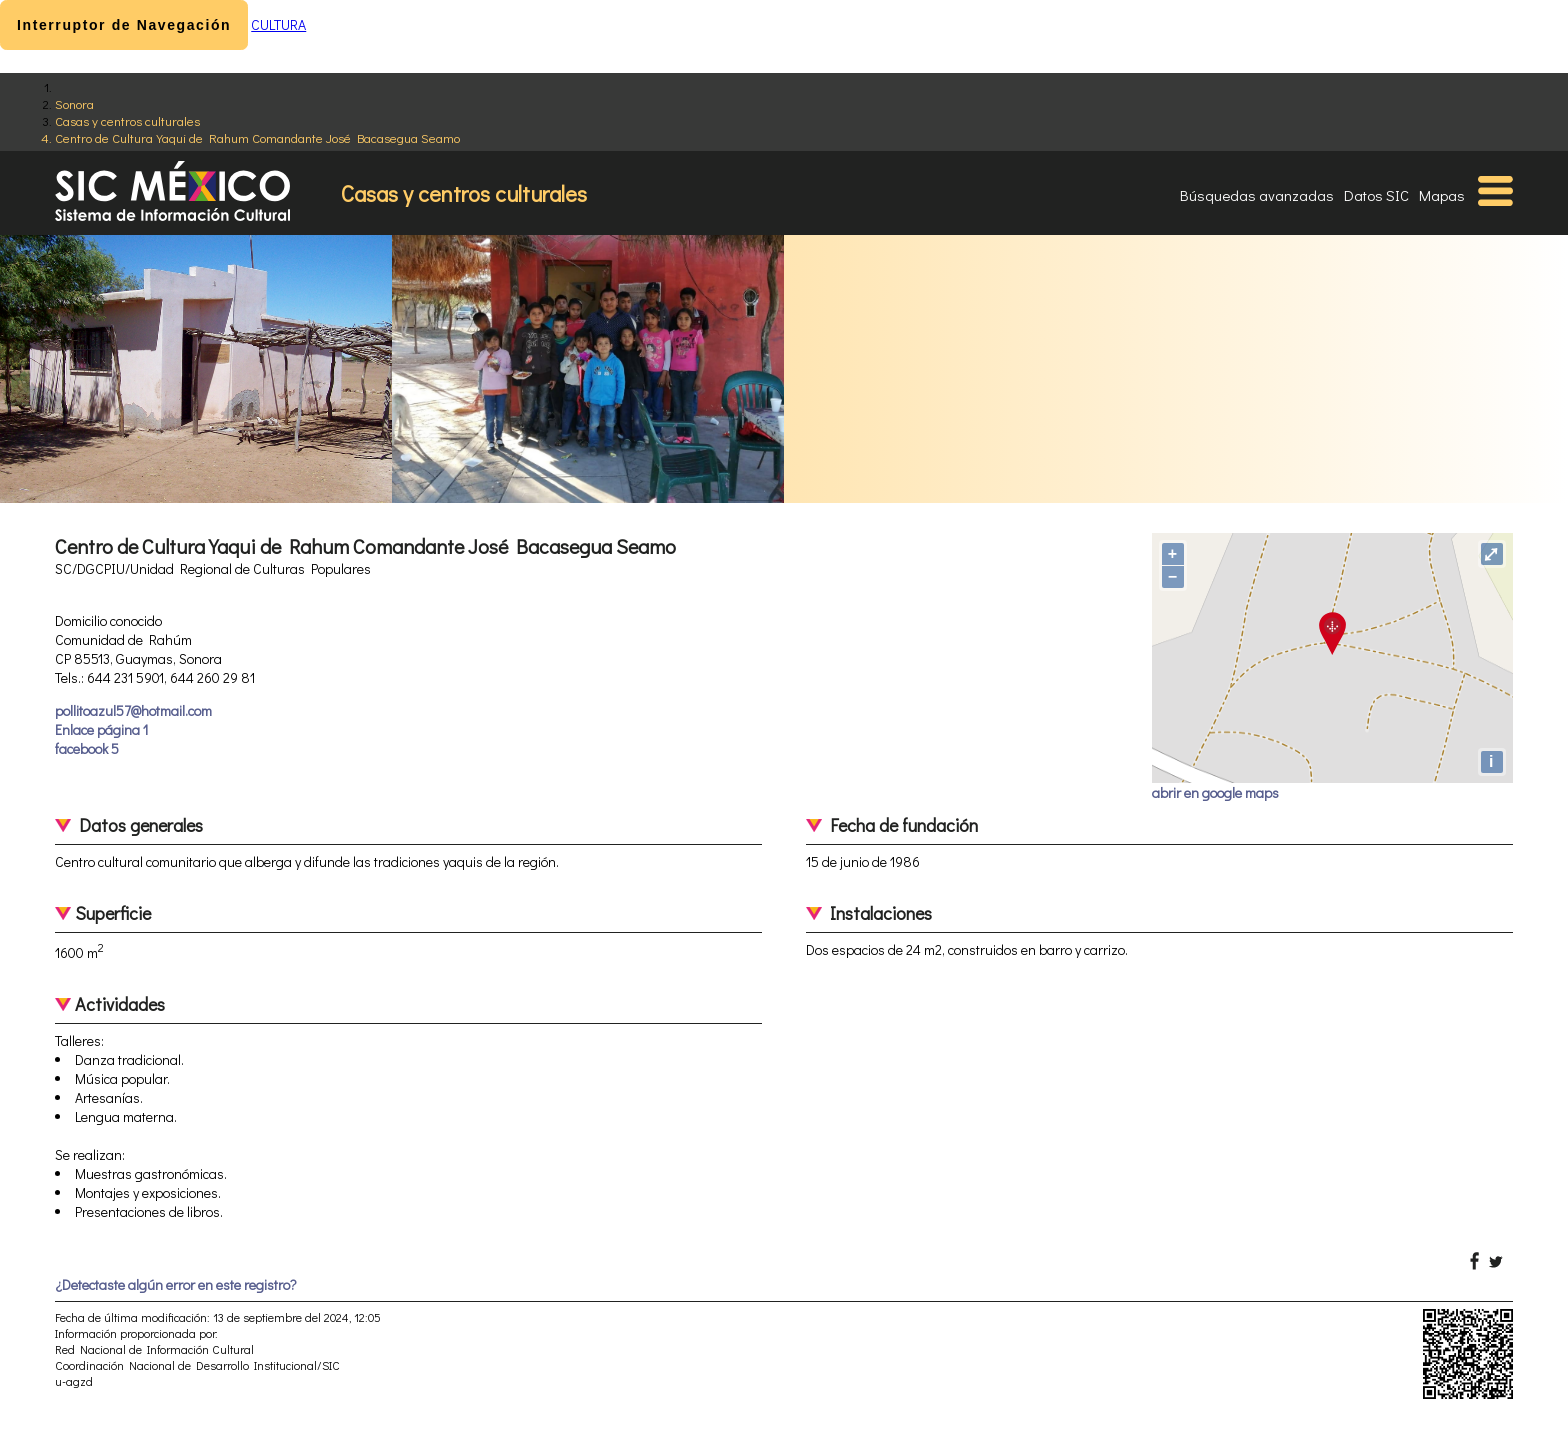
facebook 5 (87, 748)
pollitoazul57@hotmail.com (133, 710)
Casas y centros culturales (127, 120)
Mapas (1442, 195)
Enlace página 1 (101, 729)
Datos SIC (1376, 195)
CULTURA (278, 24)
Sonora (74, 103)
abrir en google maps (1215, 792)
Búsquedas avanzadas (1257, 195)
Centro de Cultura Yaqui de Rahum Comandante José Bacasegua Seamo (257, 137)
